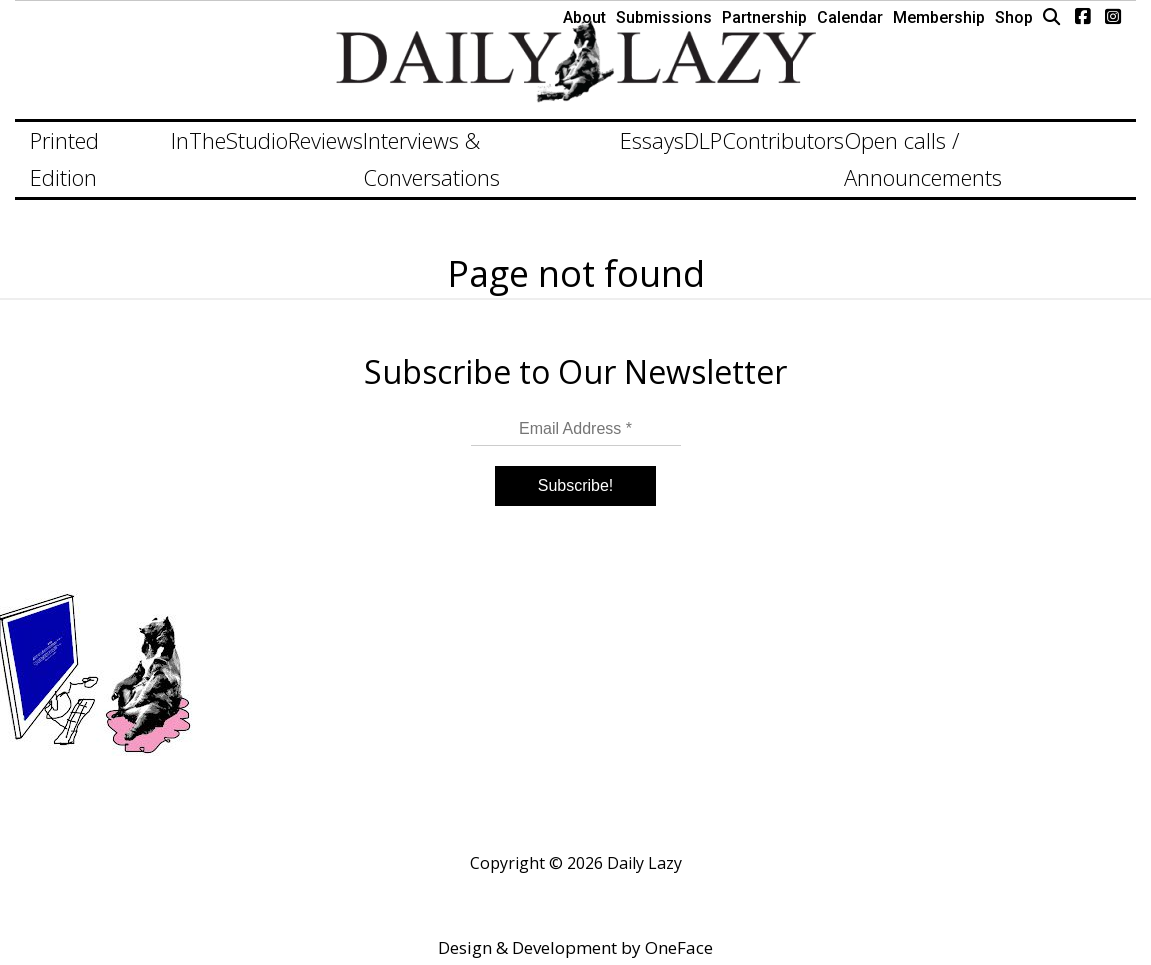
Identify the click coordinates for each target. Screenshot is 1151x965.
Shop (1014, 17)
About (584, 17)
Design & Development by (575, 947)
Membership (939, 17)
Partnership (764, 17)
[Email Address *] (576, 429)
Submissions (664, 17)
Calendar (850, 17)
